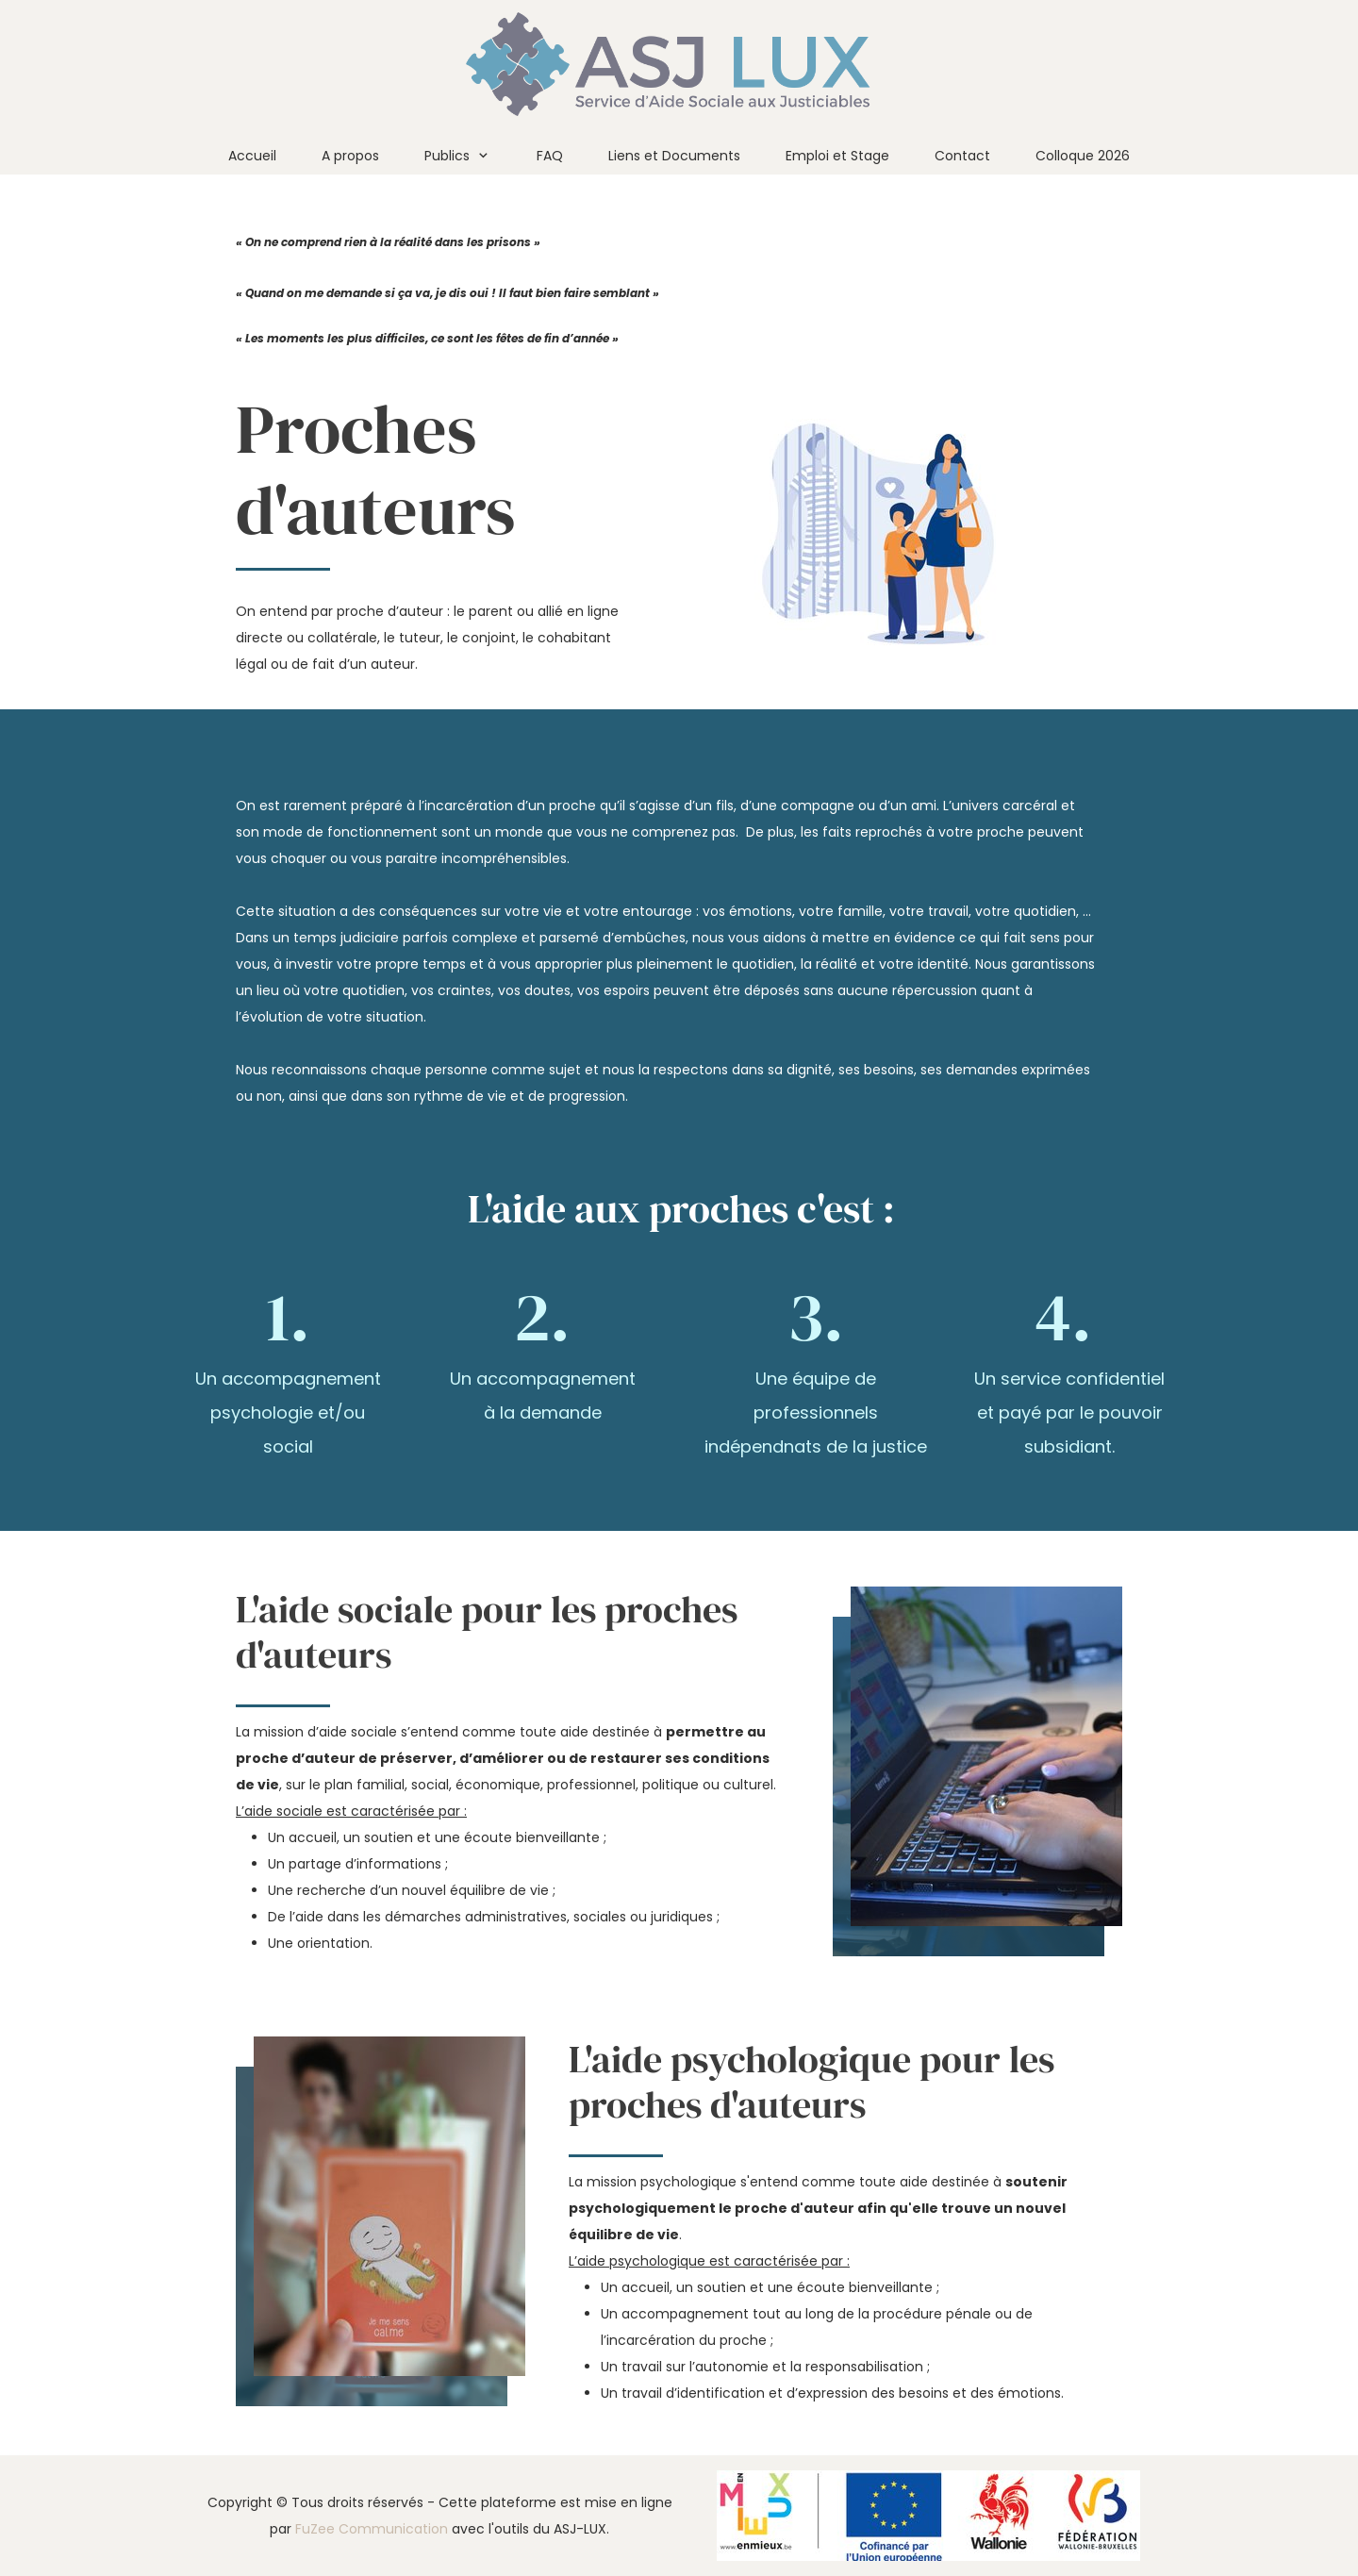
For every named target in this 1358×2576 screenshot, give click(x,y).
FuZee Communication (371, 2528)
